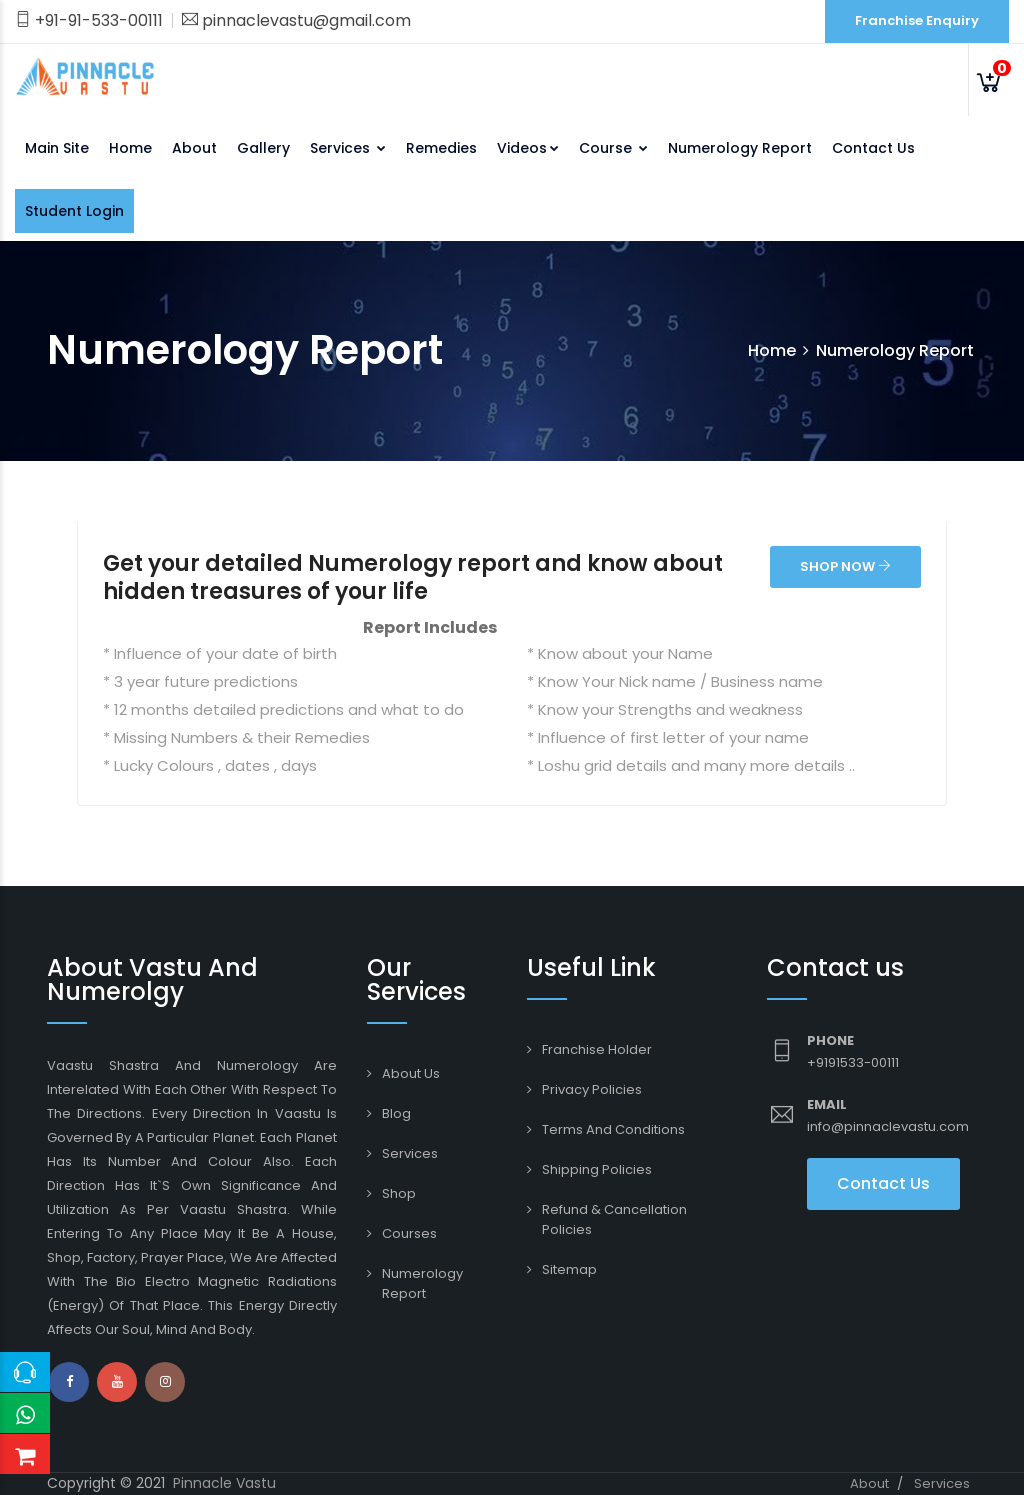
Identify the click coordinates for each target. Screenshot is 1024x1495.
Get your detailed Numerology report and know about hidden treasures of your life (413, 577)
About (194, 148)
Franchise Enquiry (917, 20)
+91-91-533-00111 (89, 20)
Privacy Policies (592, 1089)
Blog (396, 1113)
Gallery (263, 148)
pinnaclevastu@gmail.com (296, 20)
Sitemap (569, 1269)
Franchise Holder (597, 1049)
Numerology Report (740, 148)
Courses (409, 1233)
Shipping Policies (597, 1169)
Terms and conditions (613, 1129)
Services (348, 148)
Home (130, 148)
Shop (399, 1193)
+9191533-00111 (853, 1062)
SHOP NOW (845, 566)
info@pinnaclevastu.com (888, 1126)
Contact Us (873, 148)
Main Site (57, 148)
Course (613, 148)
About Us (411, 1073)
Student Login (74, 211)
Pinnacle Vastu (224, 1483)
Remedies (441, 148)
